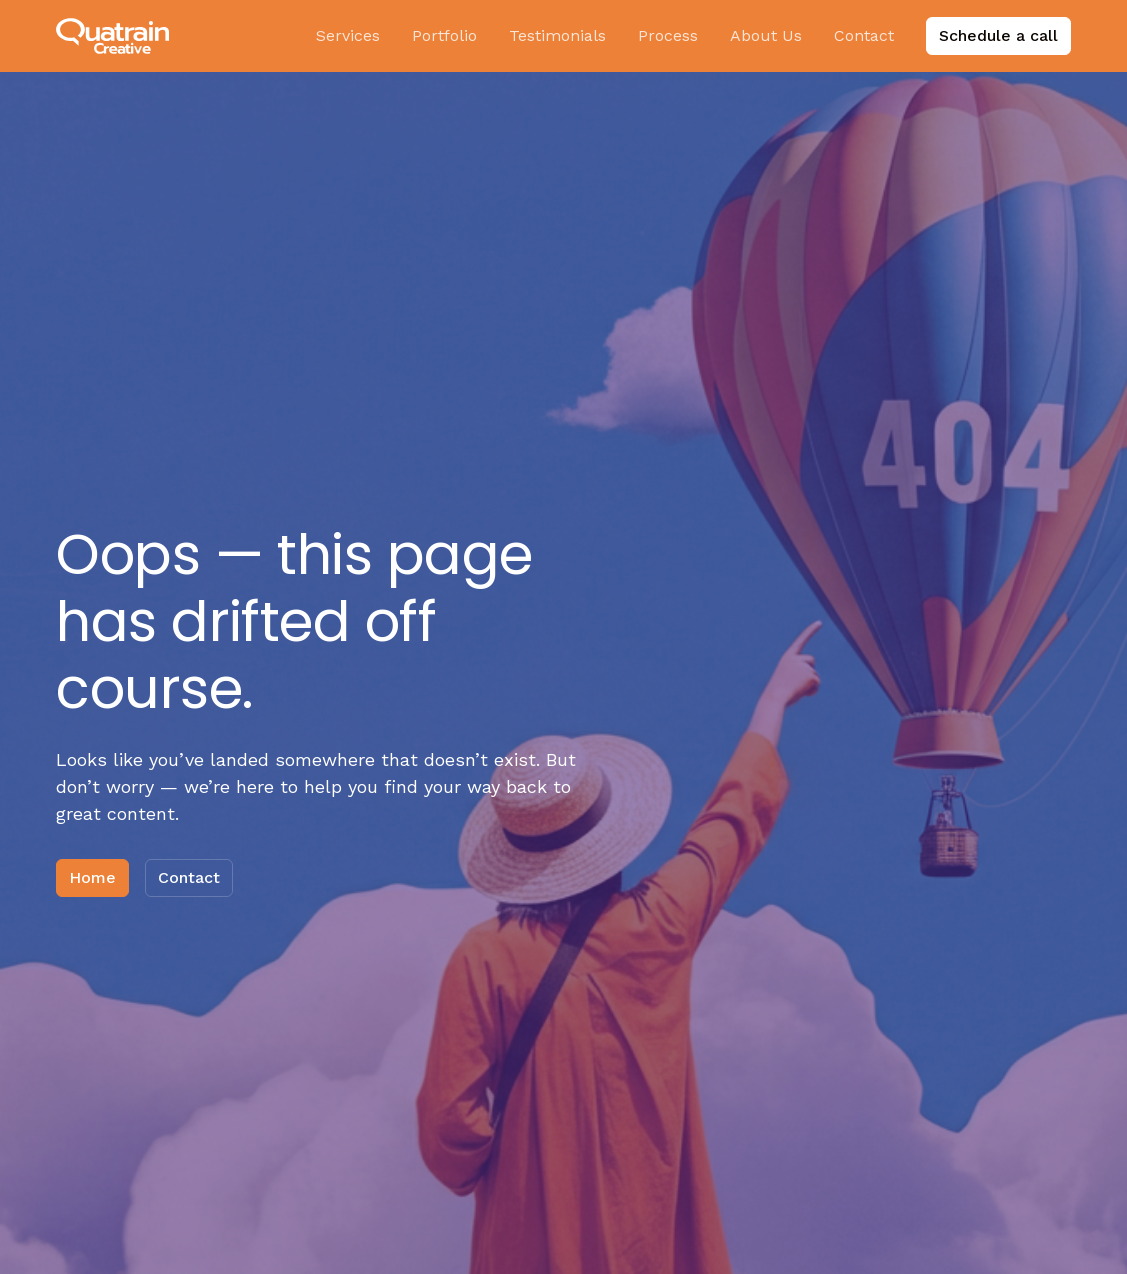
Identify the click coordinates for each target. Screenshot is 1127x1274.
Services (348, 35)
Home (92, 877)
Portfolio (444, 35)
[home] (112, 36)
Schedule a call (998, 35)
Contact (864, 35)
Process (668, 35)
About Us (766, 35)
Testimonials (557, 35)
